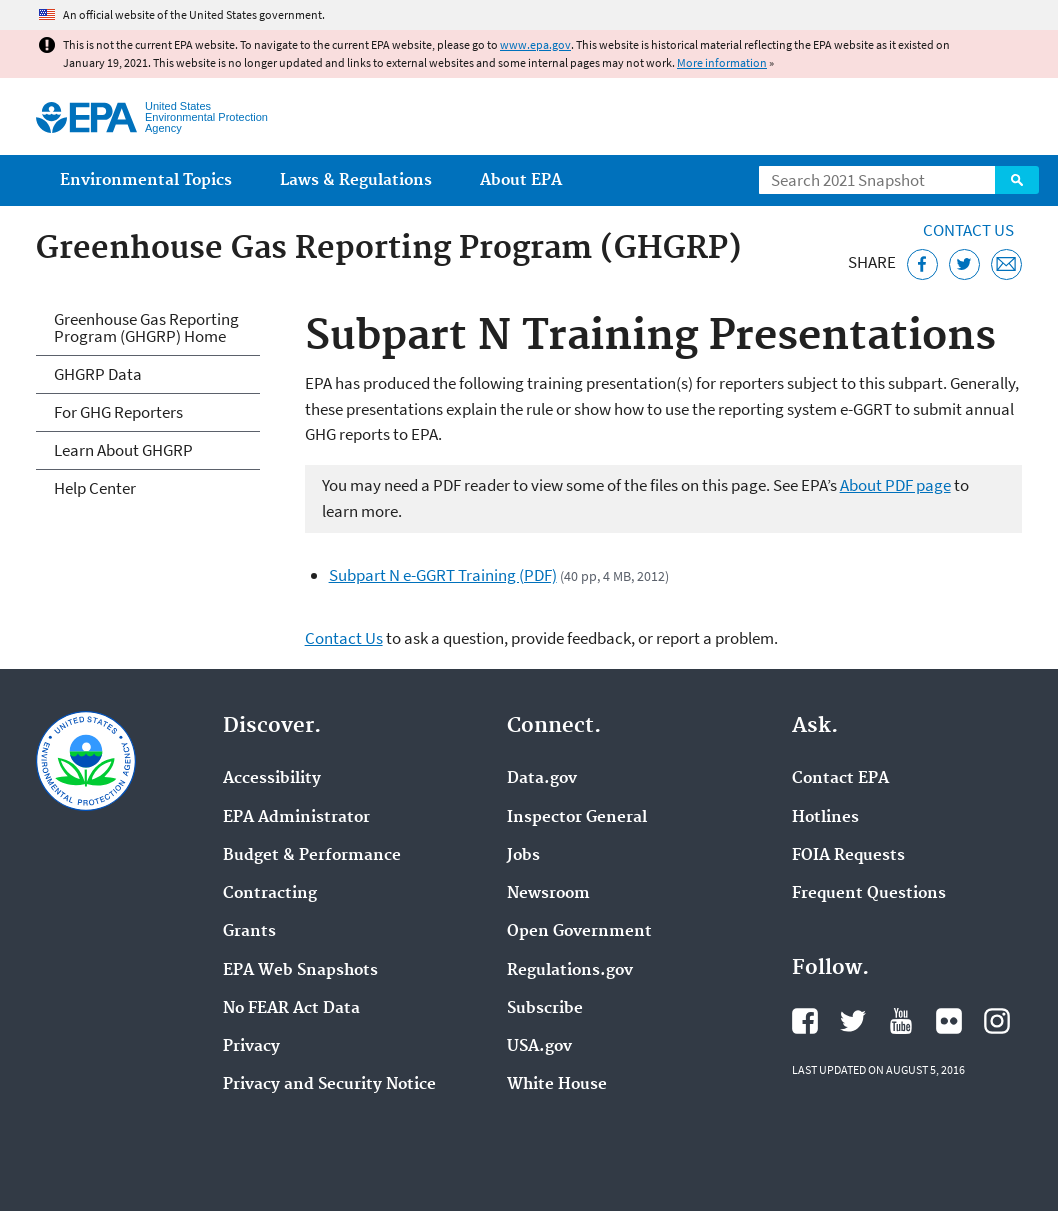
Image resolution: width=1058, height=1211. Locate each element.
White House (557, 1085)
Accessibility (272, 779)
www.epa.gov (535, 44)
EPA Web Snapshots (300, 971)
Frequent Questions (869, 894)
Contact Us (968, 230)
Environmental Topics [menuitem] (146, 180)
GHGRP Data (98, 374)
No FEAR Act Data (291, 1009)
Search (1017, 180)
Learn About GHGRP (123, 450)
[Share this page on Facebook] (922, 264)
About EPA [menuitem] (521, 180)
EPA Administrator (296, 818)
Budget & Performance (312, 856)
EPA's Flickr (949, 1021)
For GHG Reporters (118, 412)
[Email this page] (1006, 264)
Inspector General (577, 818)
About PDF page (895, 485)
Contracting (270, 894)
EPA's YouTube (901, 1021)
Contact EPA (840, 779)
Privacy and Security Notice (329, 1085)
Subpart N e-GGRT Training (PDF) (443, 575)
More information (722, 62)
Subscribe (545, 1009)
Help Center (95, 488)
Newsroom (548, 894)
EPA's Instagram (997, 1021)
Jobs (523, 856)
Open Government (579, 932)
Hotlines (825, 818)
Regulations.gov (570, 971)
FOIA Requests (848, 856)
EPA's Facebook (805, 1021)
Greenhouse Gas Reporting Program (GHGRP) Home (146, 327)
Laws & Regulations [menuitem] (356, 180)
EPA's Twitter (853, 1021)
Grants (249, 932)
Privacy (251, 1047)
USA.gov (539, 1047)
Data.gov (542, 779)
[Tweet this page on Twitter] (964, 264)
